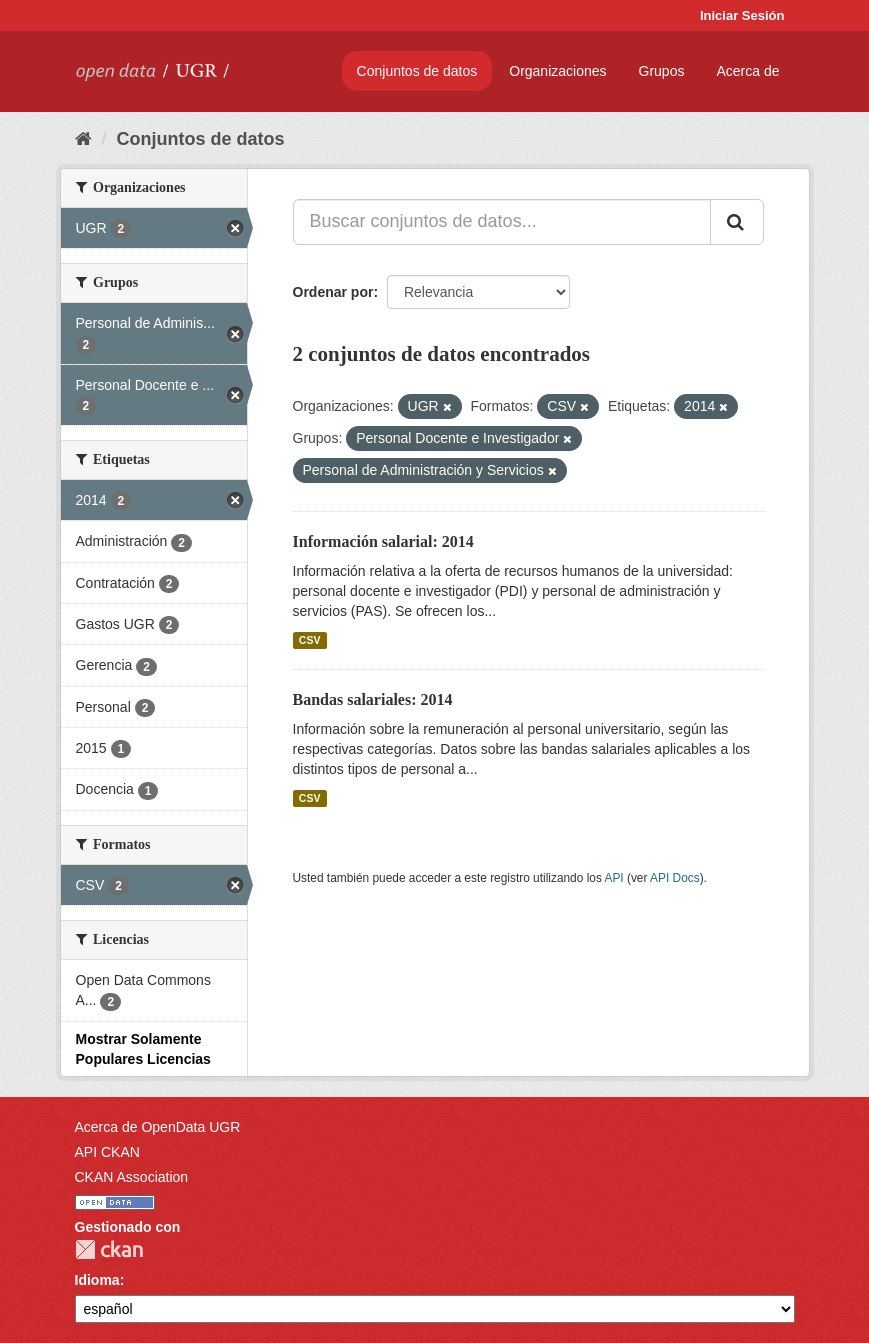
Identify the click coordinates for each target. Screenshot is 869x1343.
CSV (310, 640)
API (613, 878)
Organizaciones (557, 71)
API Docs (675, 878)
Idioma (97, 1280)
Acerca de (747, 71)
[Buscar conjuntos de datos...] (502, 222)
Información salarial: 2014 (383, 541)
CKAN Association (132, 1177)
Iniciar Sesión (742, 15)
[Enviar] (737, 222)
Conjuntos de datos (417, 71)
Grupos (662, 71)
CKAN (109, 1249)
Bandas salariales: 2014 (373, 699)
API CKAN (107, 1152)
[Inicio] (83, 139)
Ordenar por (333, 292)
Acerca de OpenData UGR (158, 1127)
